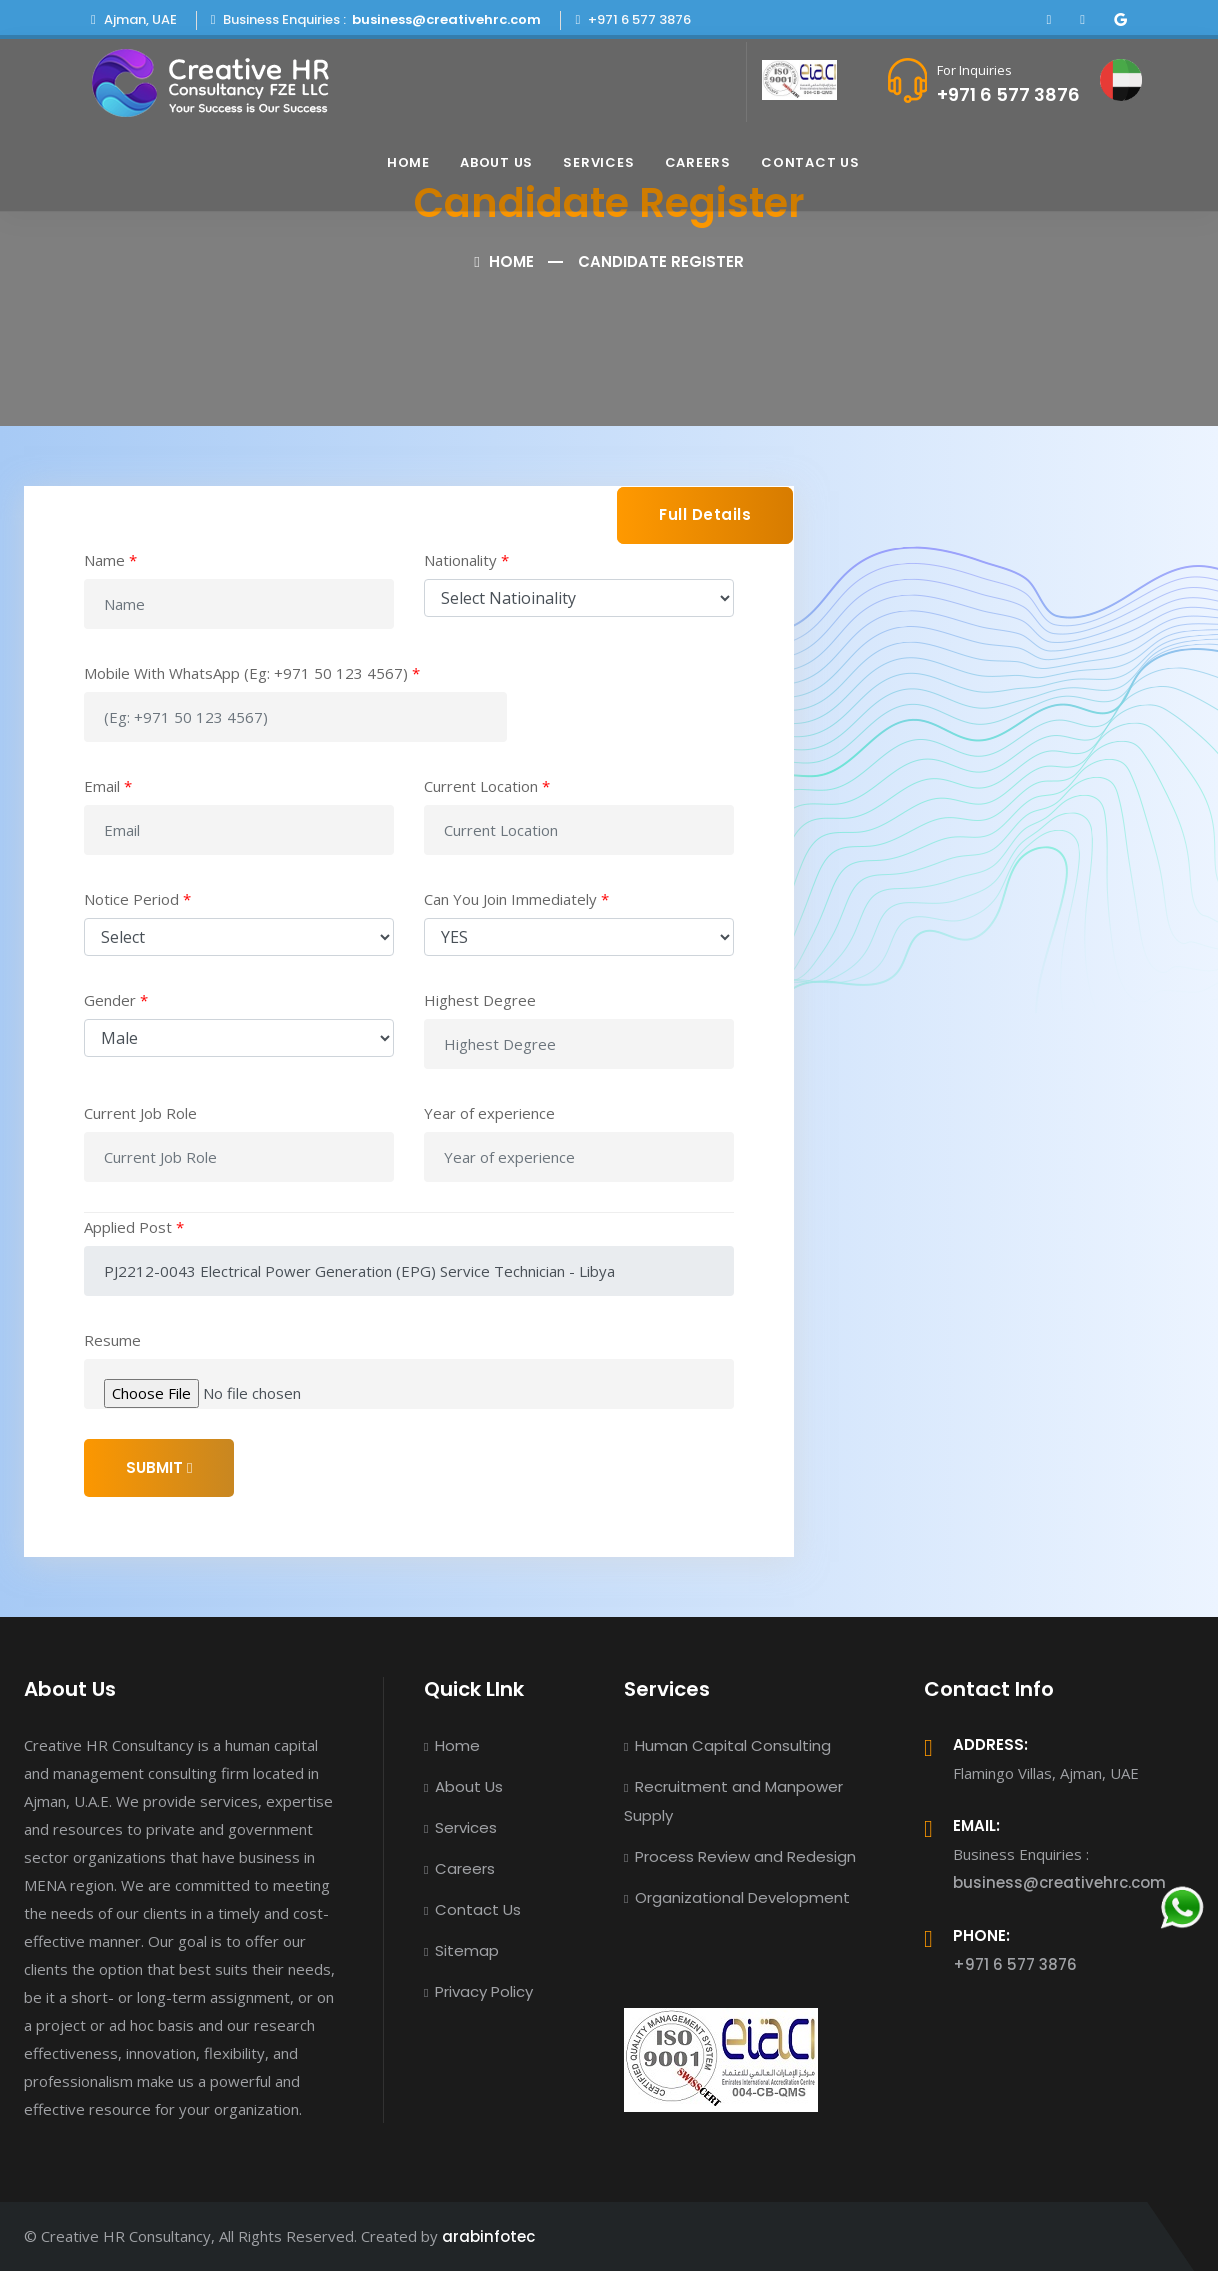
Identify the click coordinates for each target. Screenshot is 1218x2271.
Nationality (466, 560)
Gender (116, 1000)
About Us (496, 162)
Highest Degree (480, 1000)
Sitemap (461, 1950)
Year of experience (489, 1113)
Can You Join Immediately (516, 899)
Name (110, 560)
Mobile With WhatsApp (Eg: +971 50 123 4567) (252, 673)
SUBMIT (159, 1467)
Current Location (487, 786)
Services (598, 162)
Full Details (705, 514)
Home (408, 162)
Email (108, 786)
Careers (698, 162)
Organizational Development (737, 1897)
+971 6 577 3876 (1008, 94)
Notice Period (137, 899)
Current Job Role (140, 1113)
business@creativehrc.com (446, 19)
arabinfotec (488, 2236)
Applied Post (134, 1227)
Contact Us (810, 162)
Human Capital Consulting (727, 1745)
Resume (112, 1340)
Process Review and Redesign (740, 1856)
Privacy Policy (478, 1991)
